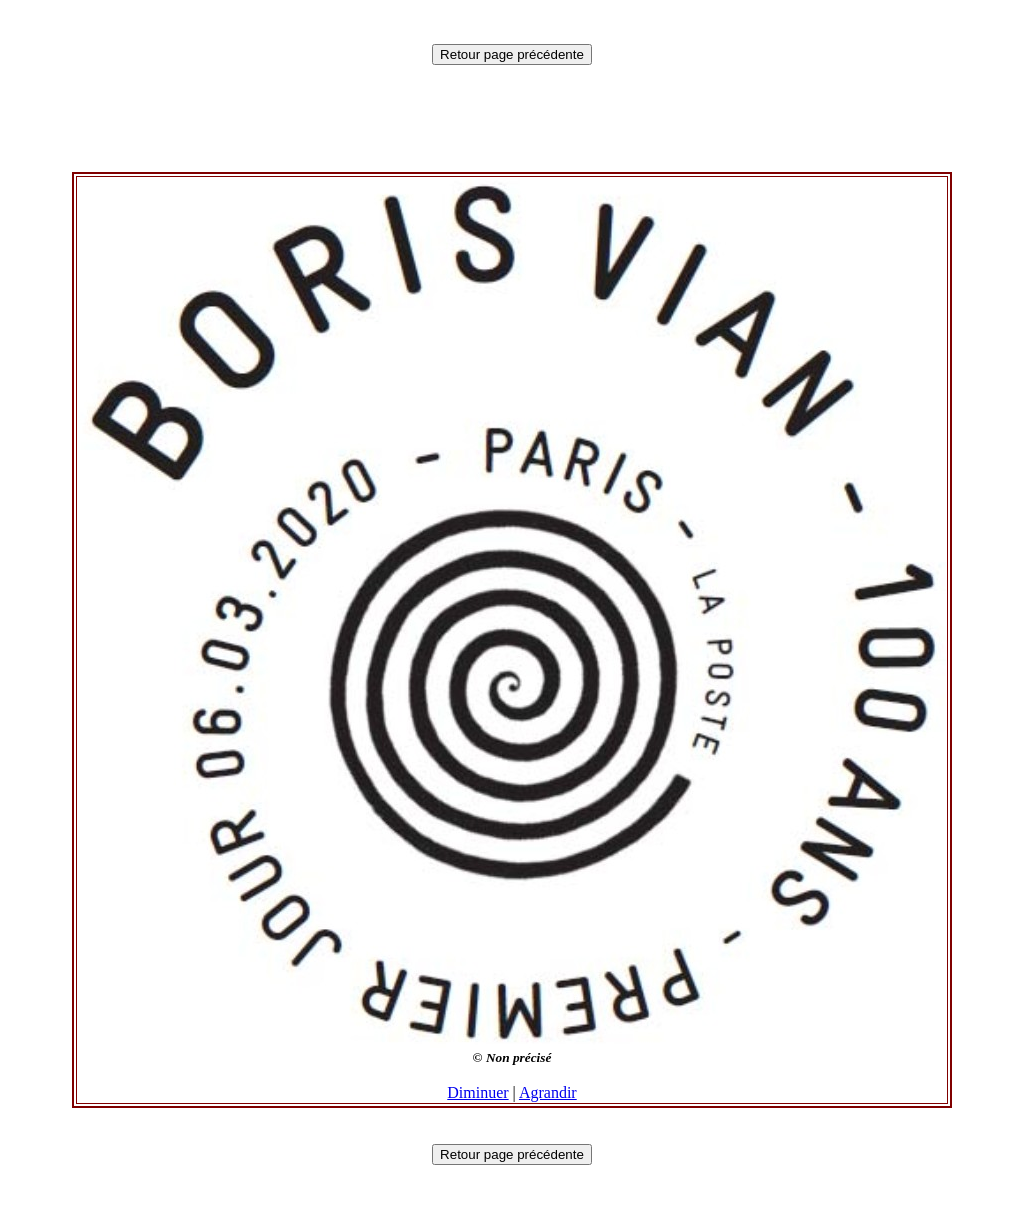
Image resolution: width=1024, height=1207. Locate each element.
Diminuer (477, 1092)
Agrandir (548, 1092)
